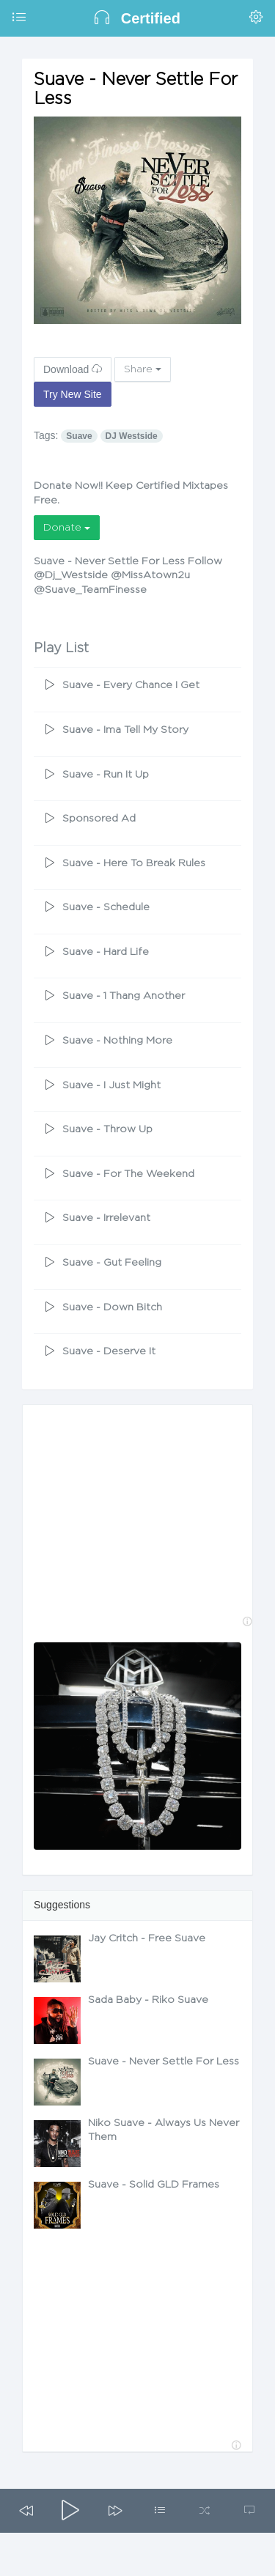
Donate (66, 528)
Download (72, 369)
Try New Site (72, 394)
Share (142, 369)
